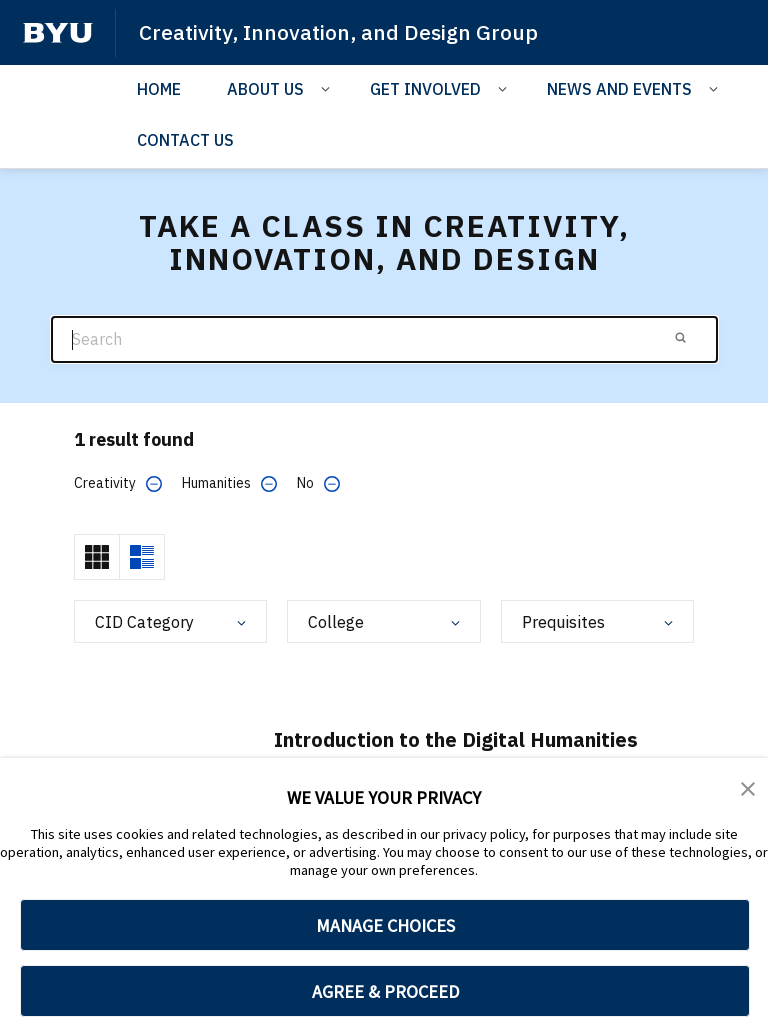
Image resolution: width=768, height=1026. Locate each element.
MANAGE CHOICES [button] (385, 925)
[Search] (384, 339)
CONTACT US (185, 140)
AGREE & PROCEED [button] (385, 991)
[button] (748, 787)
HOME (159, 89)
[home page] (58, 33)
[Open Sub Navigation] (328, 88)
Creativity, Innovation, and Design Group (338, 32)
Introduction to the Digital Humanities (456, 739)
